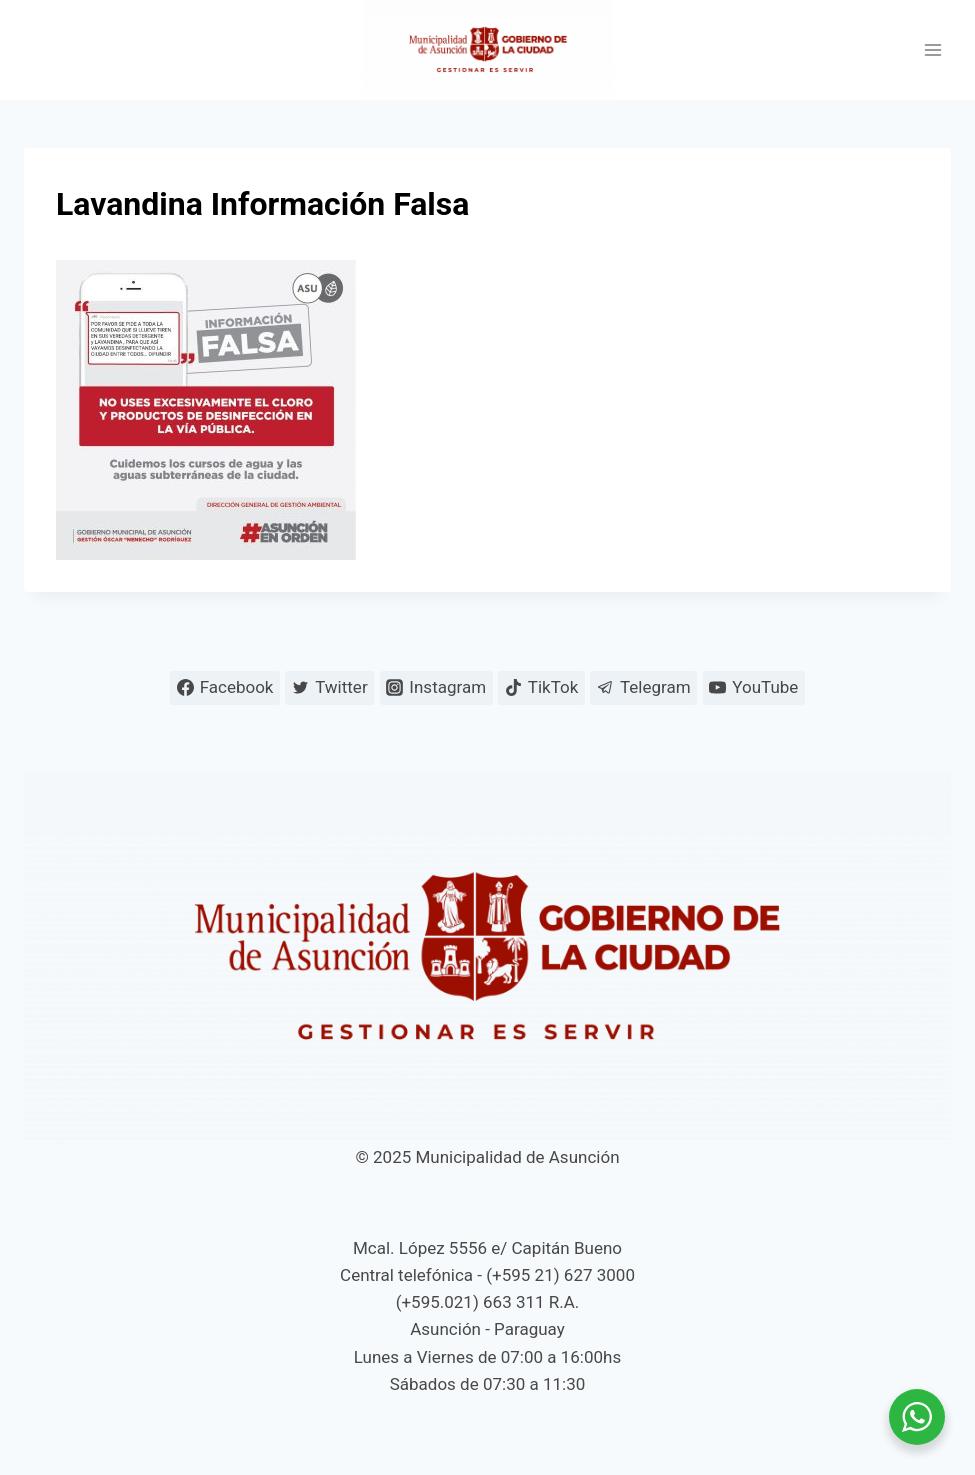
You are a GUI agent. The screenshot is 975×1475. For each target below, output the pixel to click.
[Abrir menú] (932, 50)
